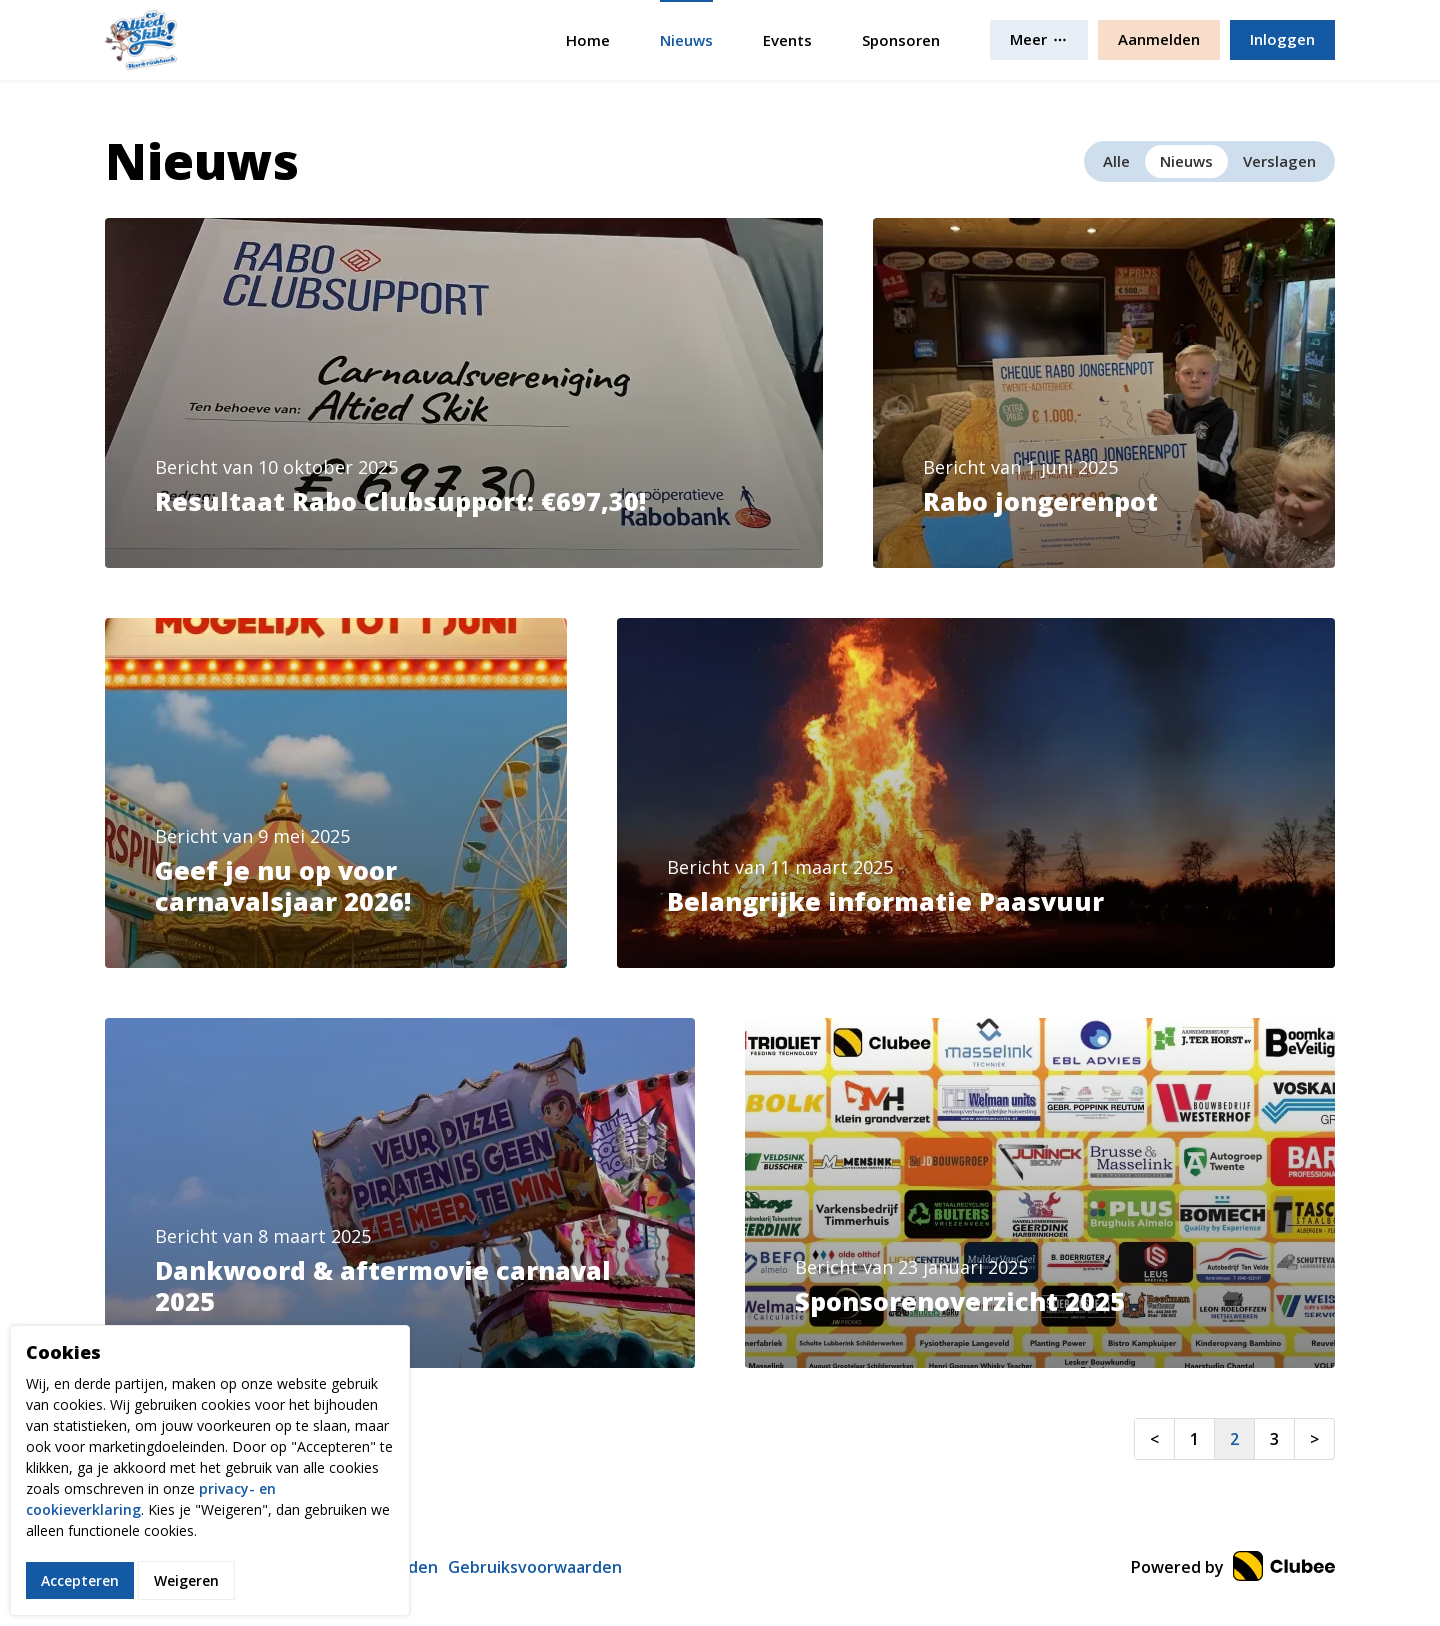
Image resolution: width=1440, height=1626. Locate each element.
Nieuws (686, 40)
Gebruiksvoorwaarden (535, 1567)
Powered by (1233, 1567)
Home (588, 40)
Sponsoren (901, 40)
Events (787, 40)
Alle (1116, 161)
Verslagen (1279, 161)
